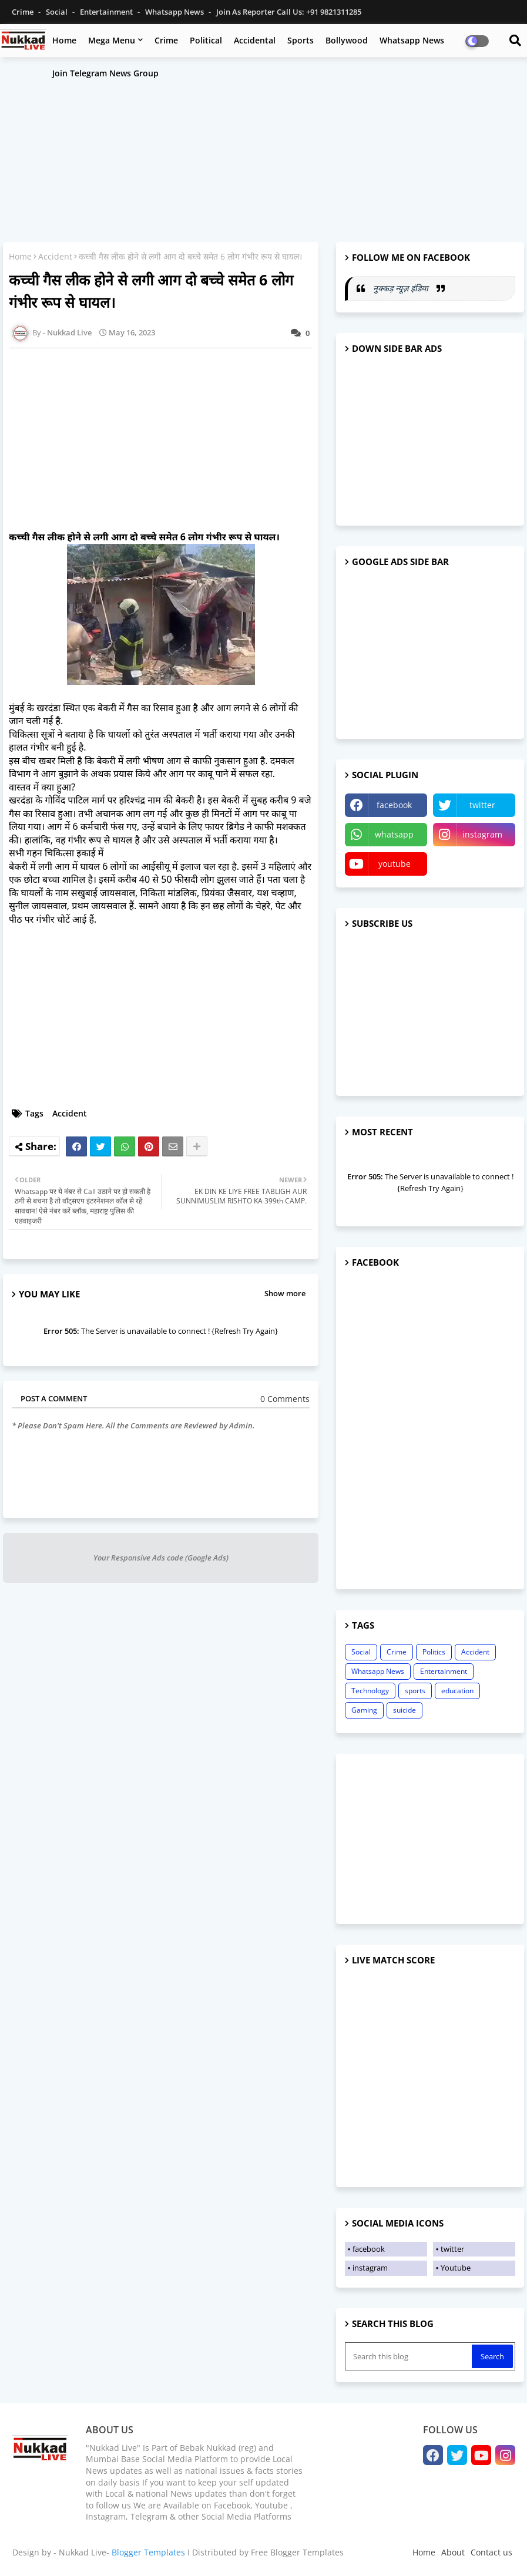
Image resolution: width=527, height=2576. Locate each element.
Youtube (456, 2267)
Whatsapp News (175, 11)
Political (206, 40)
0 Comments (285, 1398)
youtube (394, 863)
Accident (55, 256)
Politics (433, 1652)
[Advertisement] (263, 151)
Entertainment (107, 11)
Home (64, 40)
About (453, 2552)
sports (415, 1691)
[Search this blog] (409, 2356)
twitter (482, 805)
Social (57, 11)
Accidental (255, 40)
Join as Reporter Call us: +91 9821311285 (288, 11)
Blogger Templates (148, 2552)
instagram (482, 834)
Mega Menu (111, 40)
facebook (394, 805)
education (457, 1691)
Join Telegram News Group (105, 73)
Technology (370, 1691)
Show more (285, 1293)
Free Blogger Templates (297, 2552)
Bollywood (346, 40)
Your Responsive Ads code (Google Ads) (161, 1557)
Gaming (364, 1710)
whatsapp (394, 834)
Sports (300, 40)
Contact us (491, 2552)
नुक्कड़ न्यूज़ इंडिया (402, 288)
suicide (404, 1710)
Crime (23, 11)
